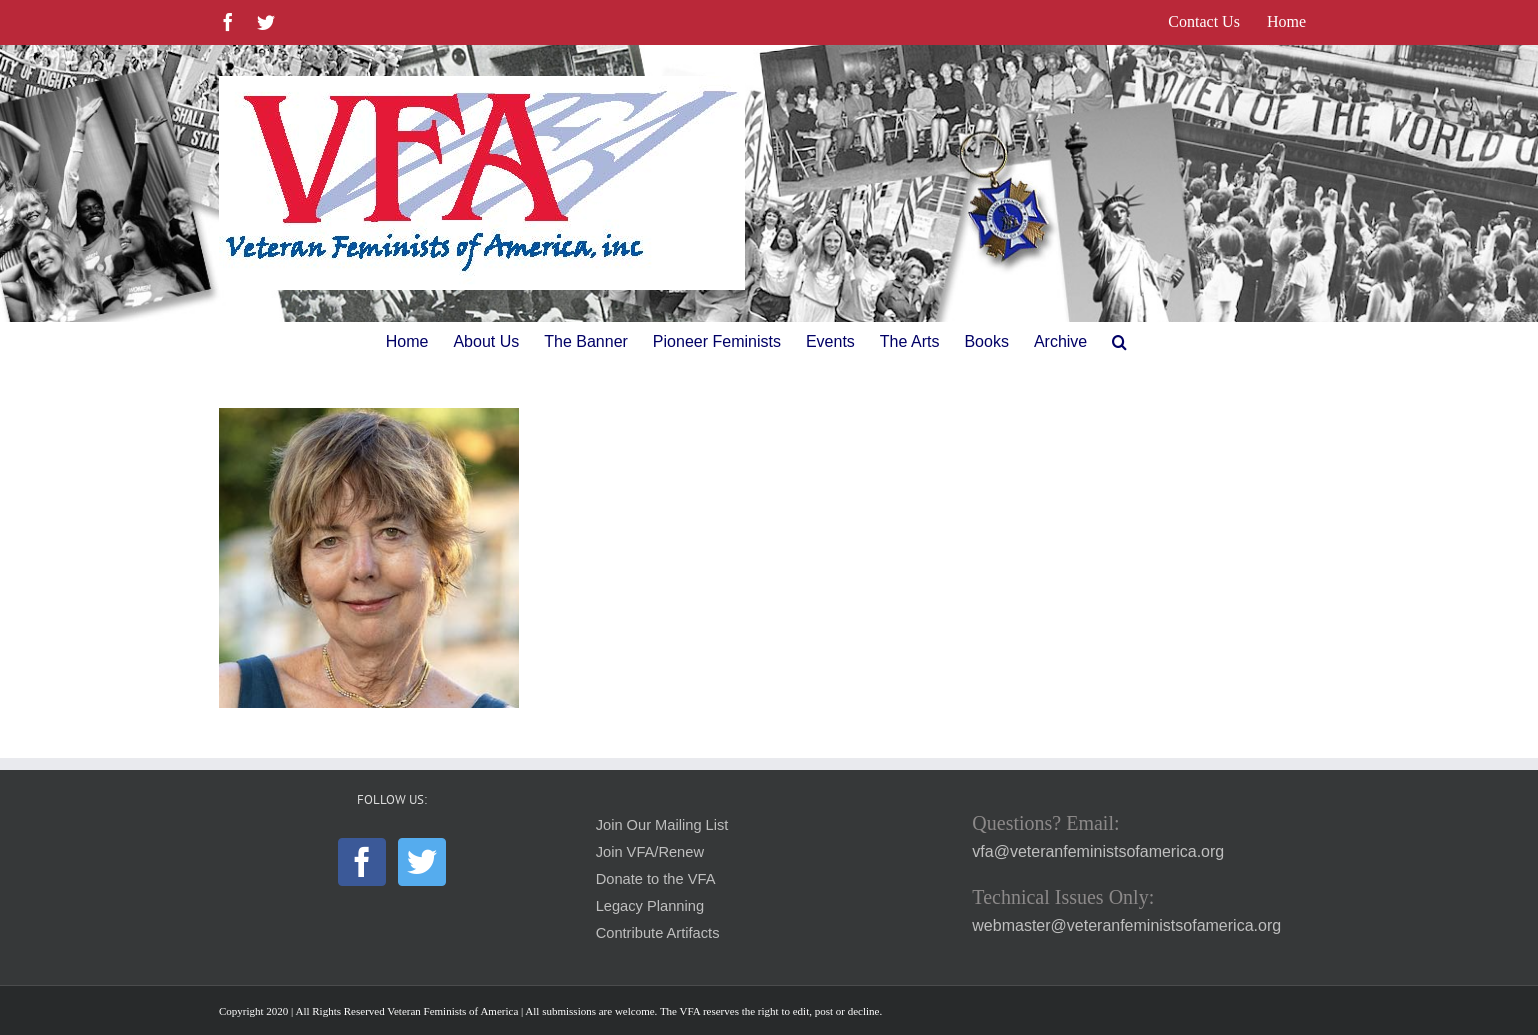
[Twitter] (422, 862)
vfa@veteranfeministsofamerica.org (1098, 851)
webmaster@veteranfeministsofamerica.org (1126, 925)
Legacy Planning (650, 906)
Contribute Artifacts (658, 933)
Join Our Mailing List (662, 825)
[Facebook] (362, 862)
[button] (1119, 342)
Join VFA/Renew (650, 852)
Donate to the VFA (656, 879)
